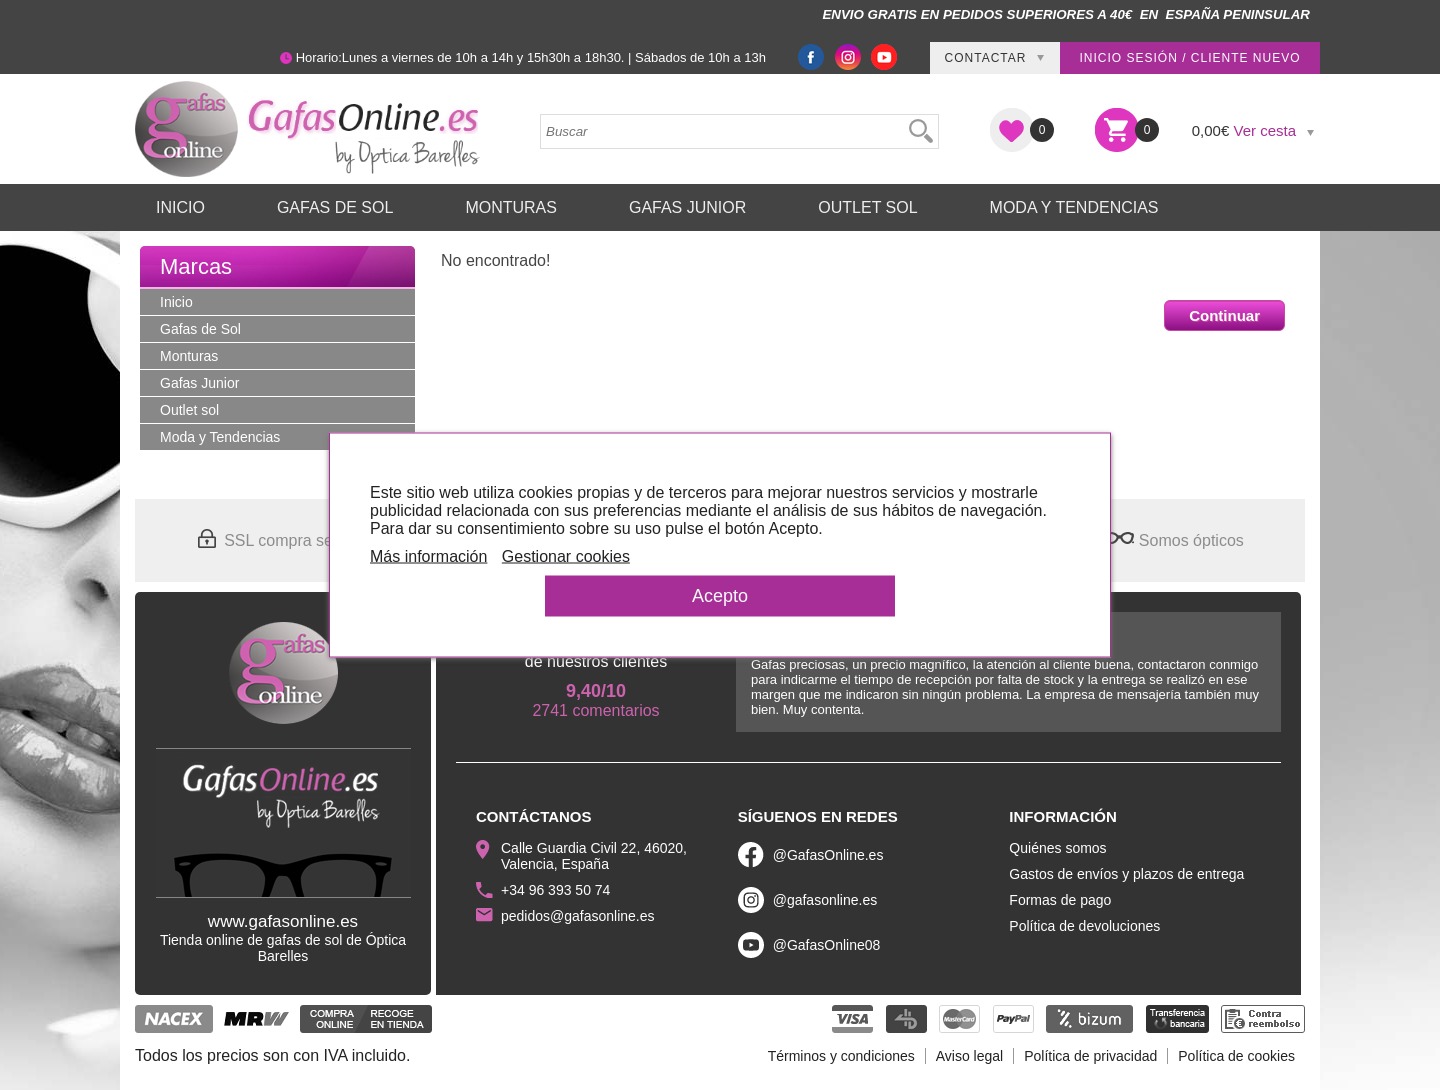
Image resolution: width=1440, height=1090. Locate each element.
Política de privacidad (1090, 1056)
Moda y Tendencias (1074, 207)
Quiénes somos (1057, 848)
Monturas (511, 207)
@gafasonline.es (825, 900)
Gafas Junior (687, 207)
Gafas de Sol (335, 207)
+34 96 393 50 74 (555, 890)
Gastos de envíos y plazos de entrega (1126, 874)
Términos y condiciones (841, 1056)
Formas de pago (1060, 900)
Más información (428, 556)
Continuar (1224, 315)
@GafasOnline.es (828, 855)
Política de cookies (1236, 1056)
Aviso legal (969, 1056)
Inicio (180, 207)
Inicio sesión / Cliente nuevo (1189, 58)
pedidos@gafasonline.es (578, 916)
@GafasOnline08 (827, 945)
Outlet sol (867, 207)
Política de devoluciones (1084, 926)
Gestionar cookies (566, 556)
